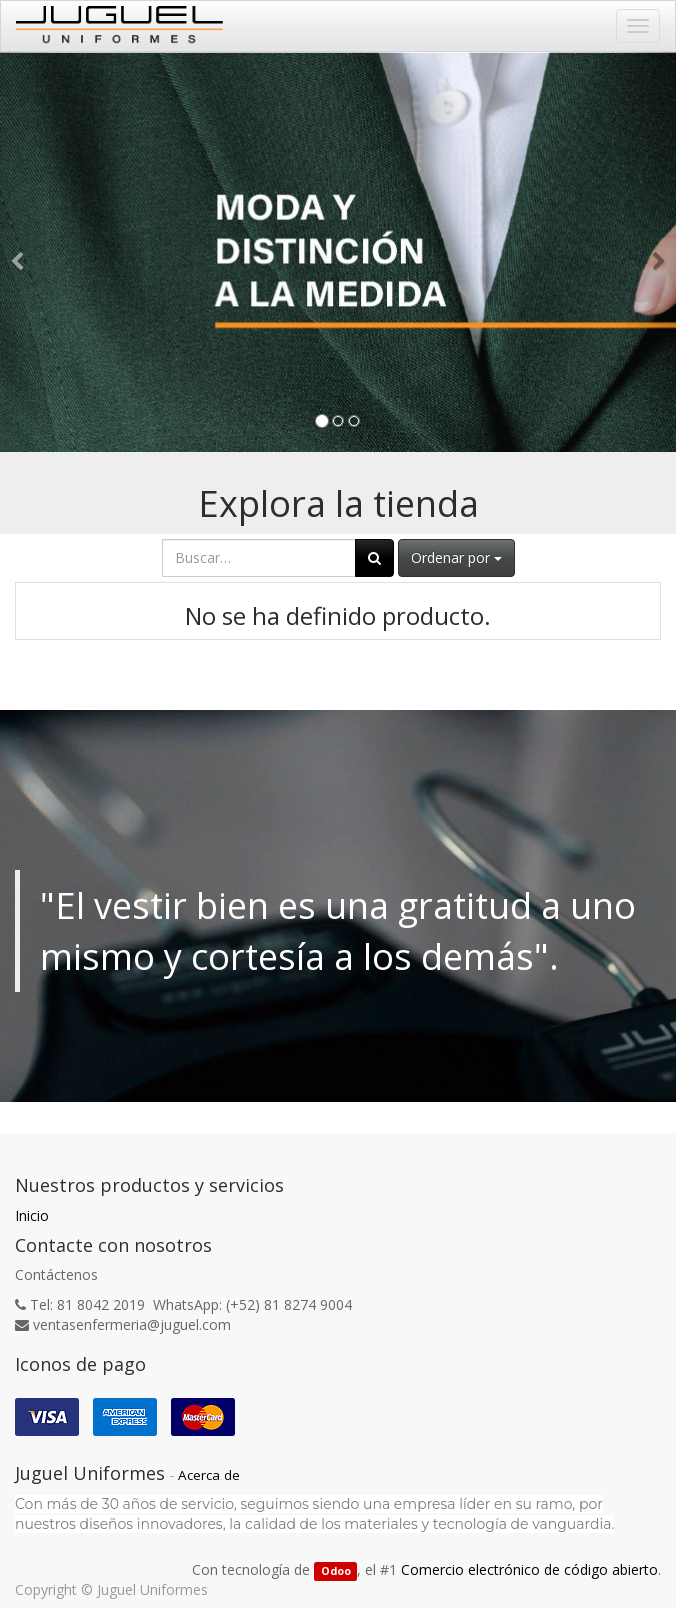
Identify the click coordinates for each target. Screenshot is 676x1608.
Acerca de (209, 1475)
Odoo (336, 1571)
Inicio (32, 1215)
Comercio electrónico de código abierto (529, 1569)
